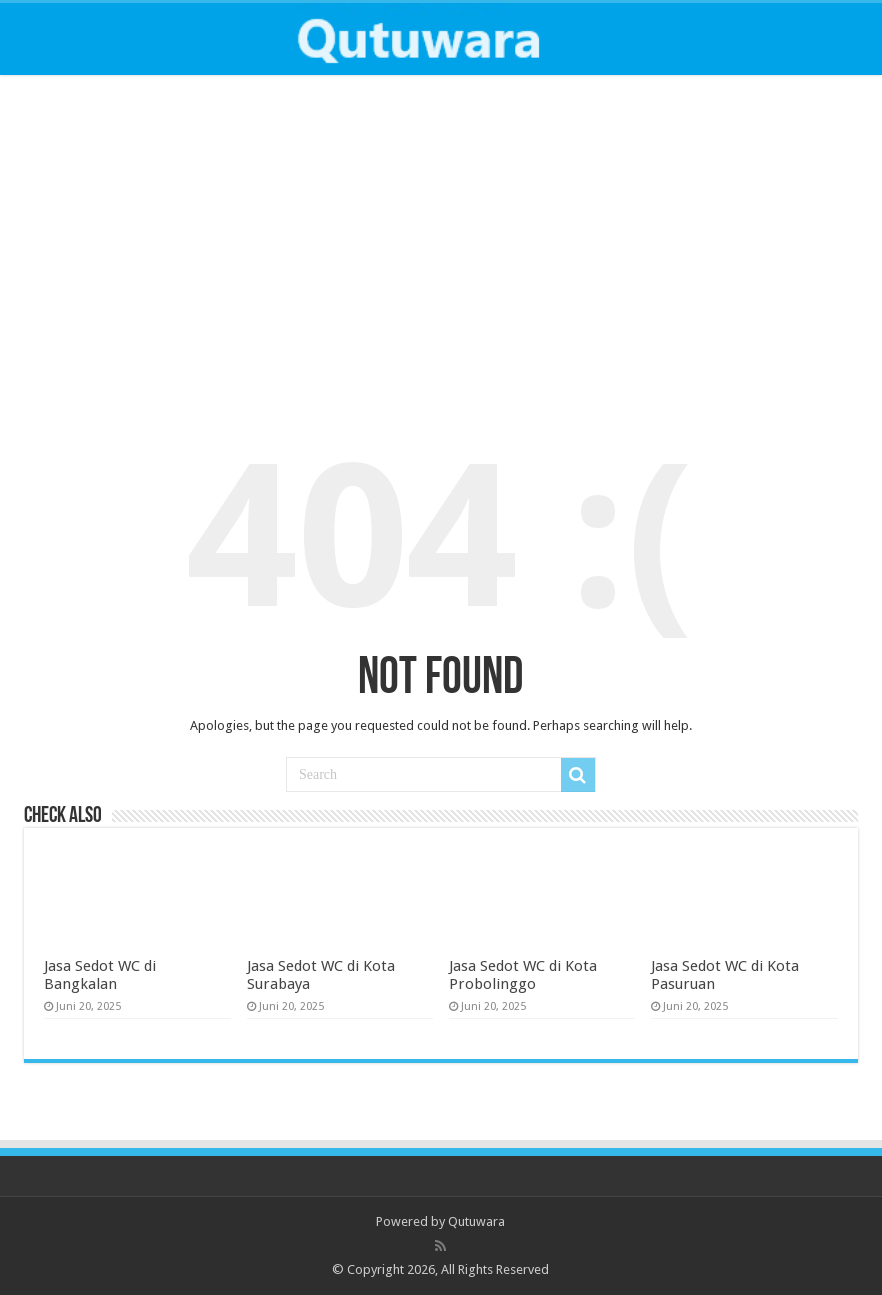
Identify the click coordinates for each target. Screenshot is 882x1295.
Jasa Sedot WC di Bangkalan (100, 975)
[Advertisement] (441, 240)
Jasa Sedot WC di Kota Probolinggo (523, 975)
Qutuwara (476, 1221)
